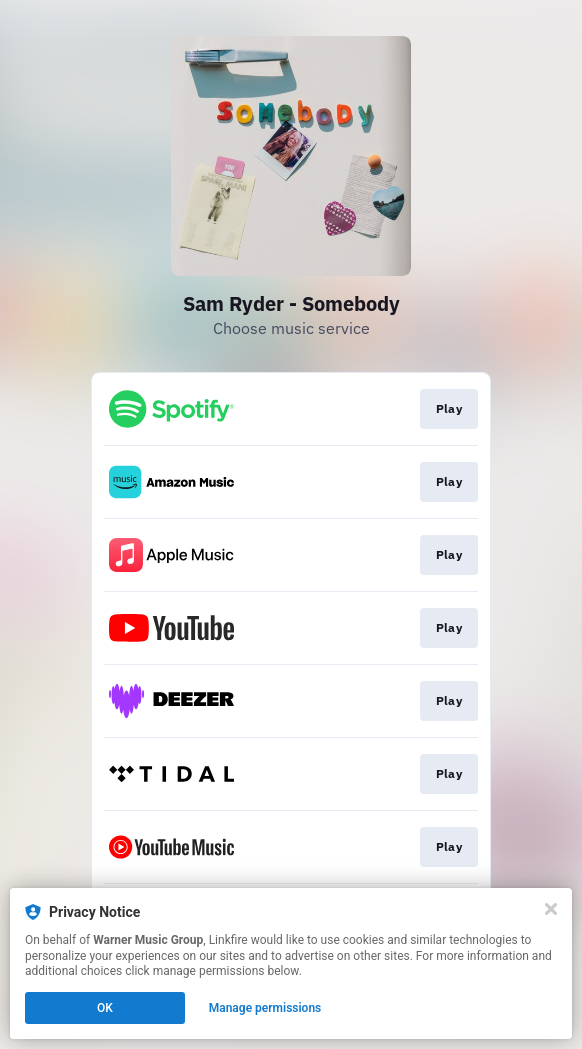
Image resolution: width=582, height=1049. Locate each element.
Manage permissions (265, 1008)
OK (105, 1008)
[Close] (551, 909)
